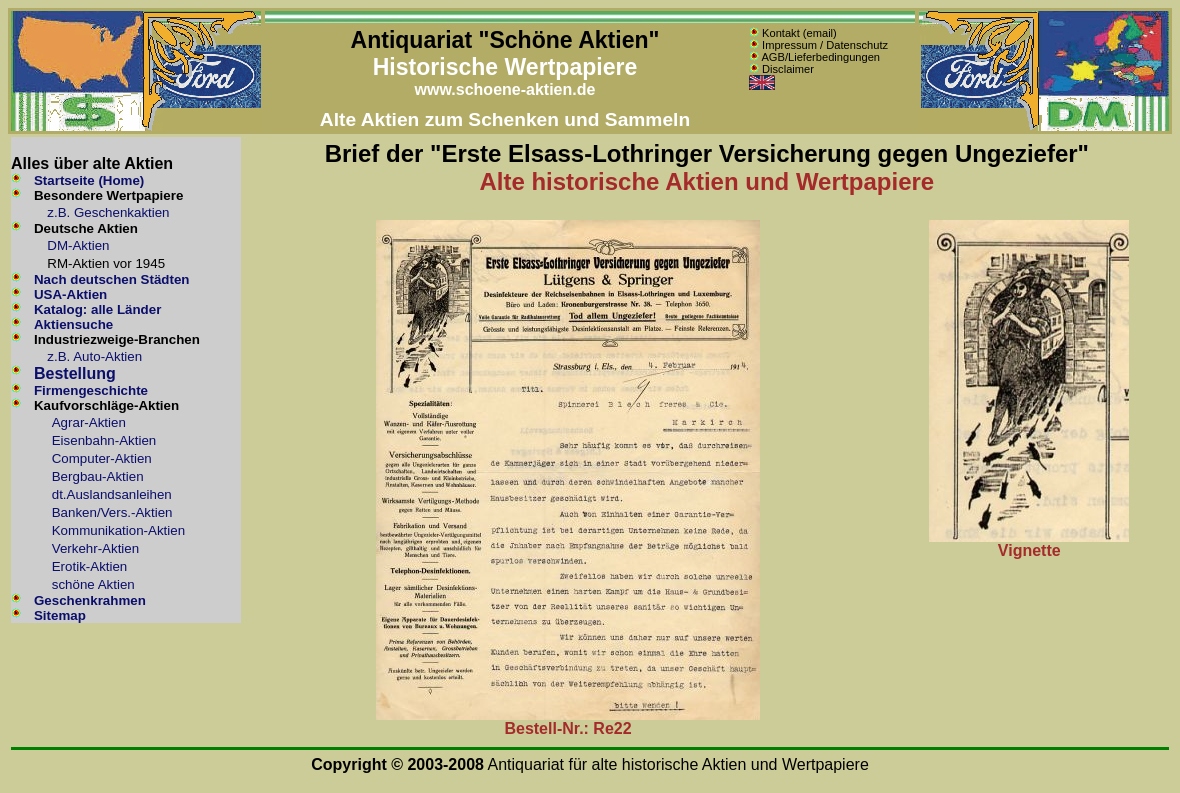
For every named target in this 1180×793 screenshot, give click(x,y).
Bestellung (75, 373)
